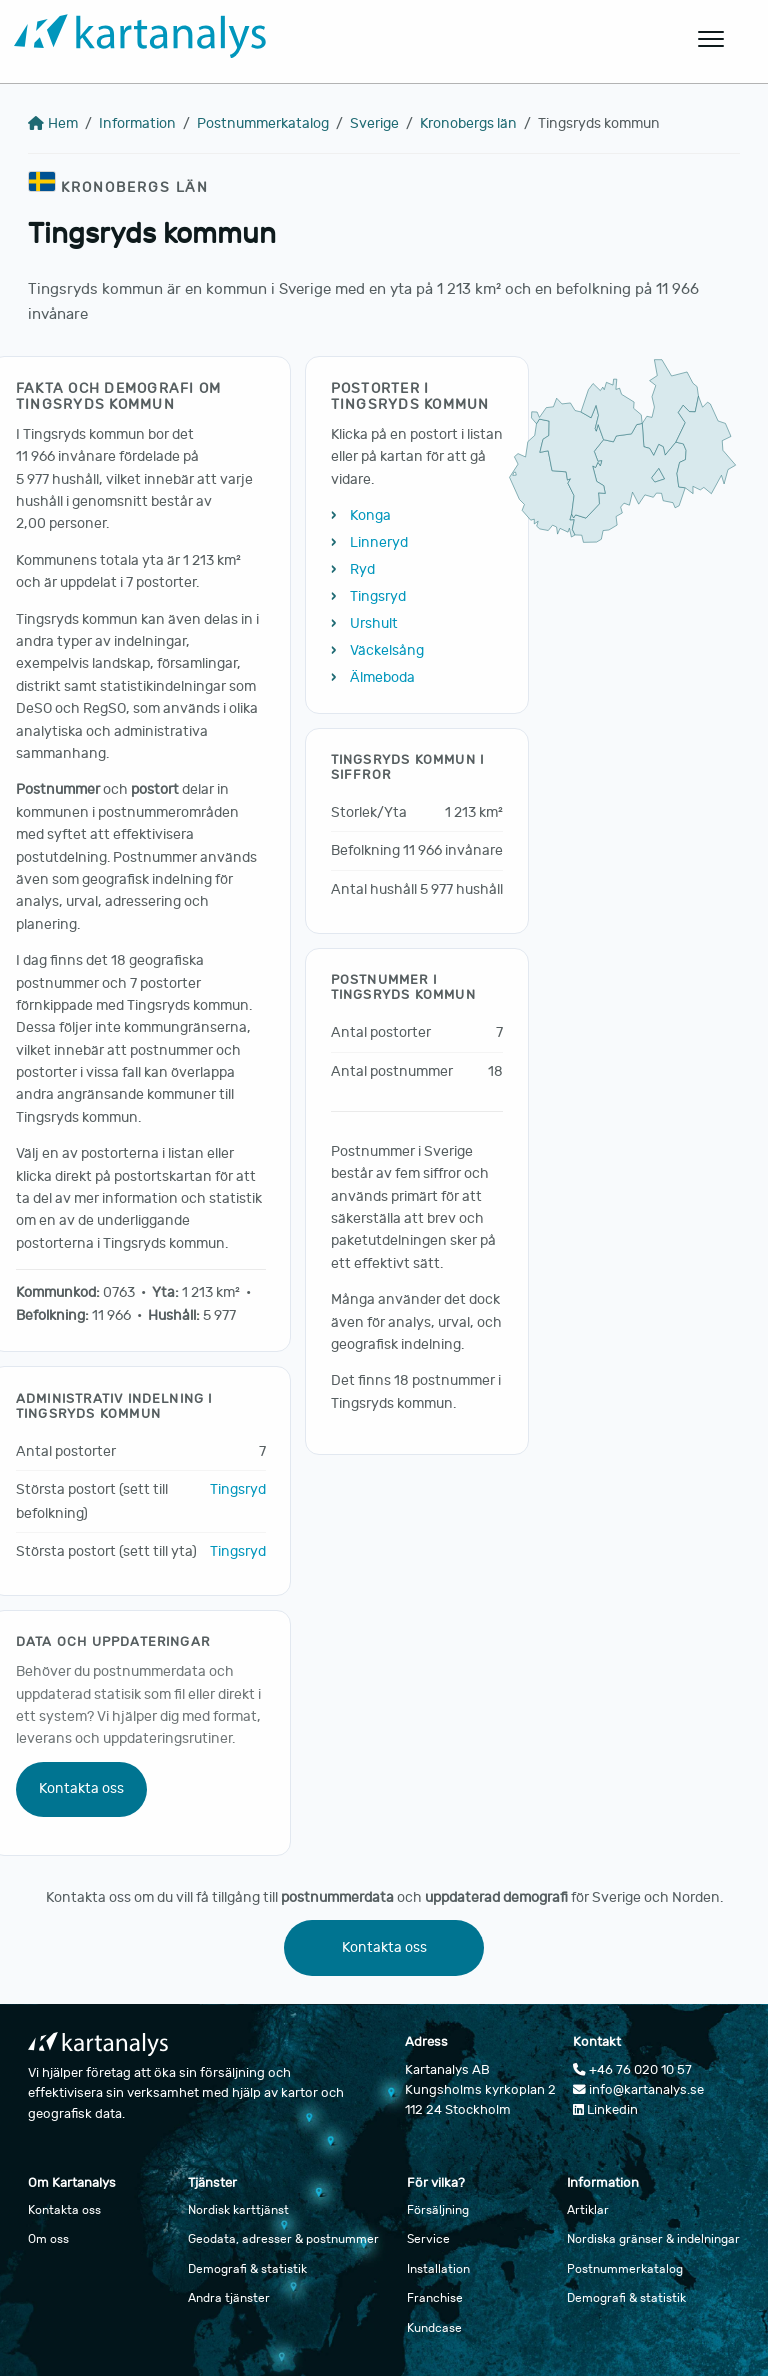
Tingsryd (238, 1489)
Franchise (435, 2298)
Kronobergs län (468, 123)
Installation (438, 2269)
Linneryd (379, 542)
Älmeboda (382, 677)
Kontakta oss (81, 1788)
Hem (53, 123)
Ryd (362, 569)
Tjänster (212, 2183)
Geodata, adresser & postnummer (283, 2239)
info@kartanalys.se (638, 2090)
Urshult (374, 623)
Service (428, 2239)
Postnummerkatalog (263, 123)
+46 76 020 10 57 (632, 2070)
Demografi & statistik (247, 2269)
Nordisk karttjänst (238, 2210)
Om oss (48, 2239)
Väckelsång (387, 650)
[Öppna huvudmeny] (712, 39)
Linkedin (605, 2110)
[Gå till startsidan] (286, 39)
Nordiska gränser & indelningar (653, 2239)
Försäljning (438, 2210)
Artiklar (588, 2210)
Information (137, 123)
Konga (370, 515)
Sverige (374, 123)
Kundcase (434, 2328)
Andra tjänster (229, 2298)
